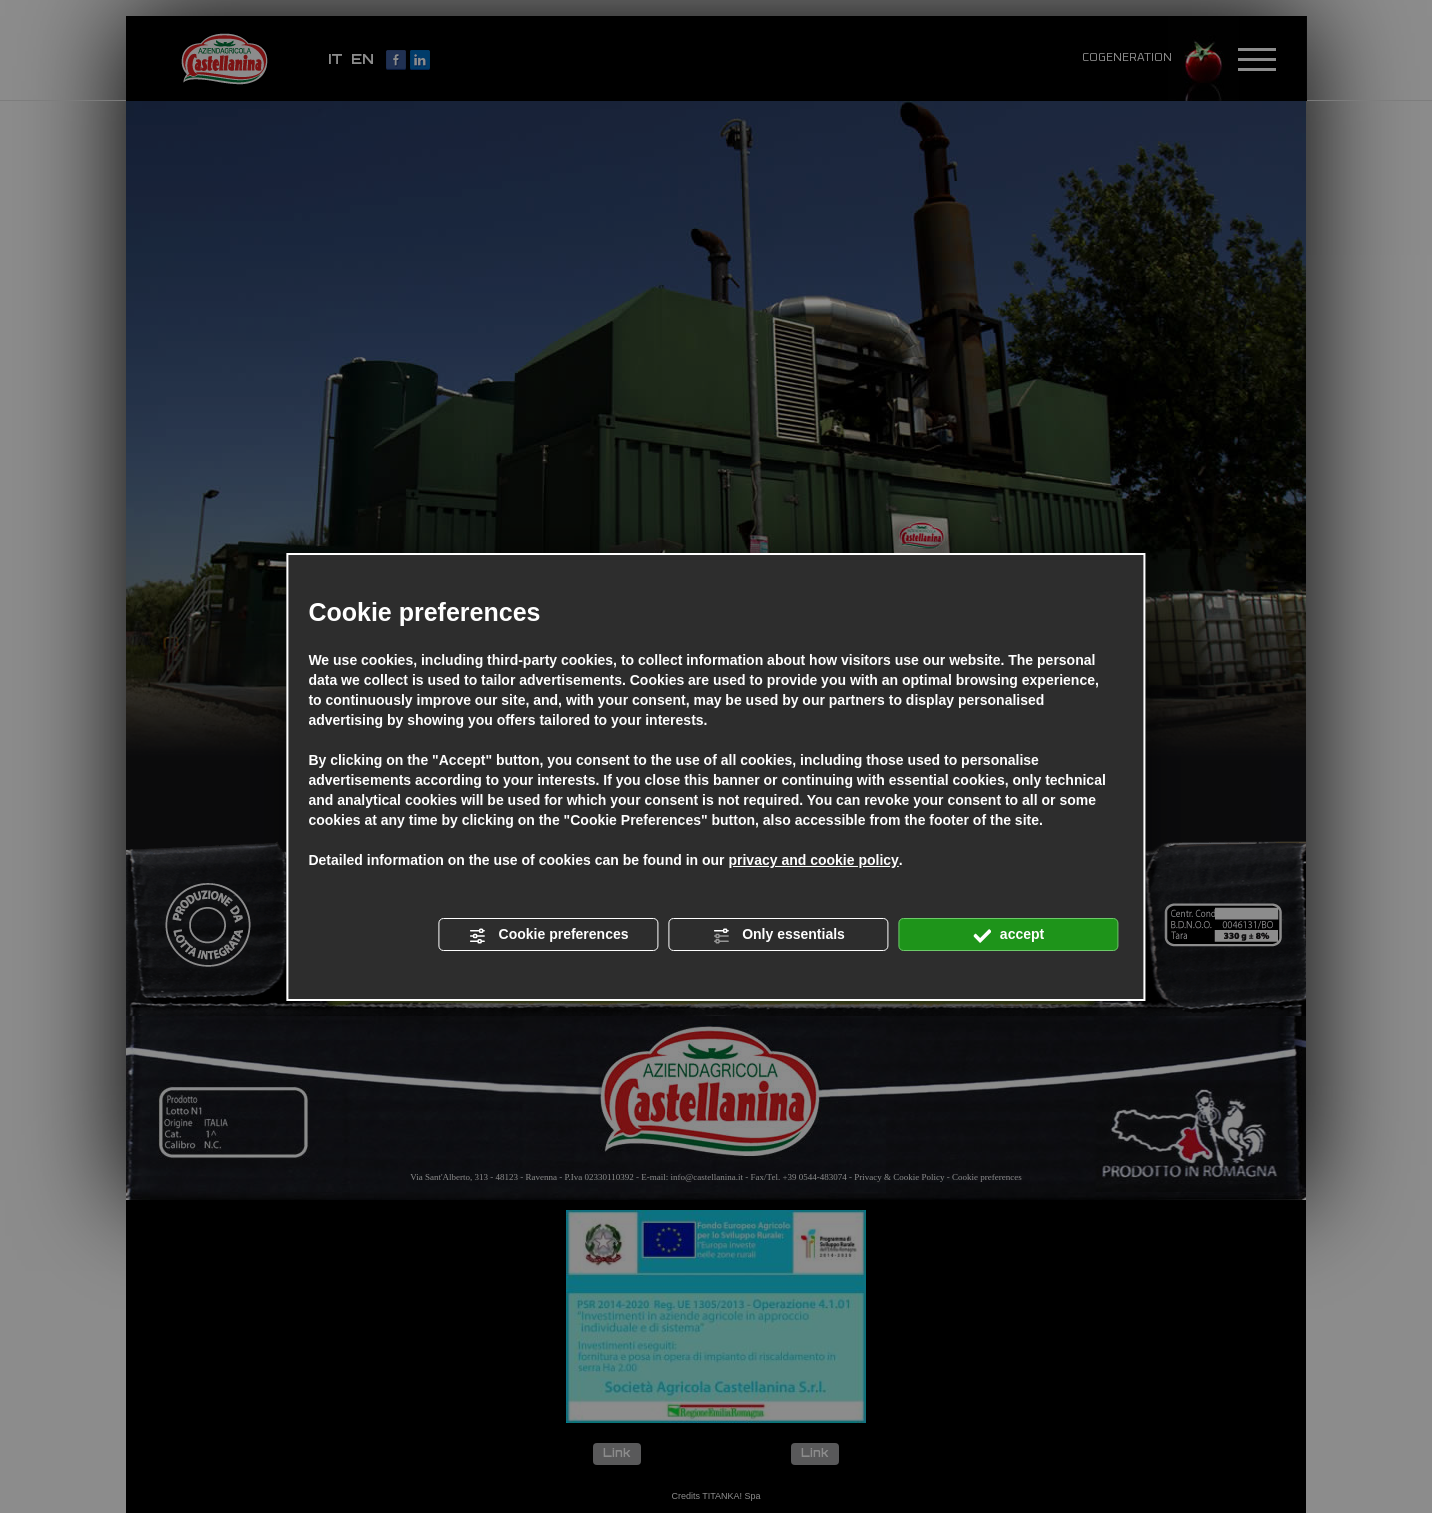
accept (1008, 935)
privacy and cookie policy (813, 860)
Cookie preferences (549, 935)
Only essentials (778, 935)
